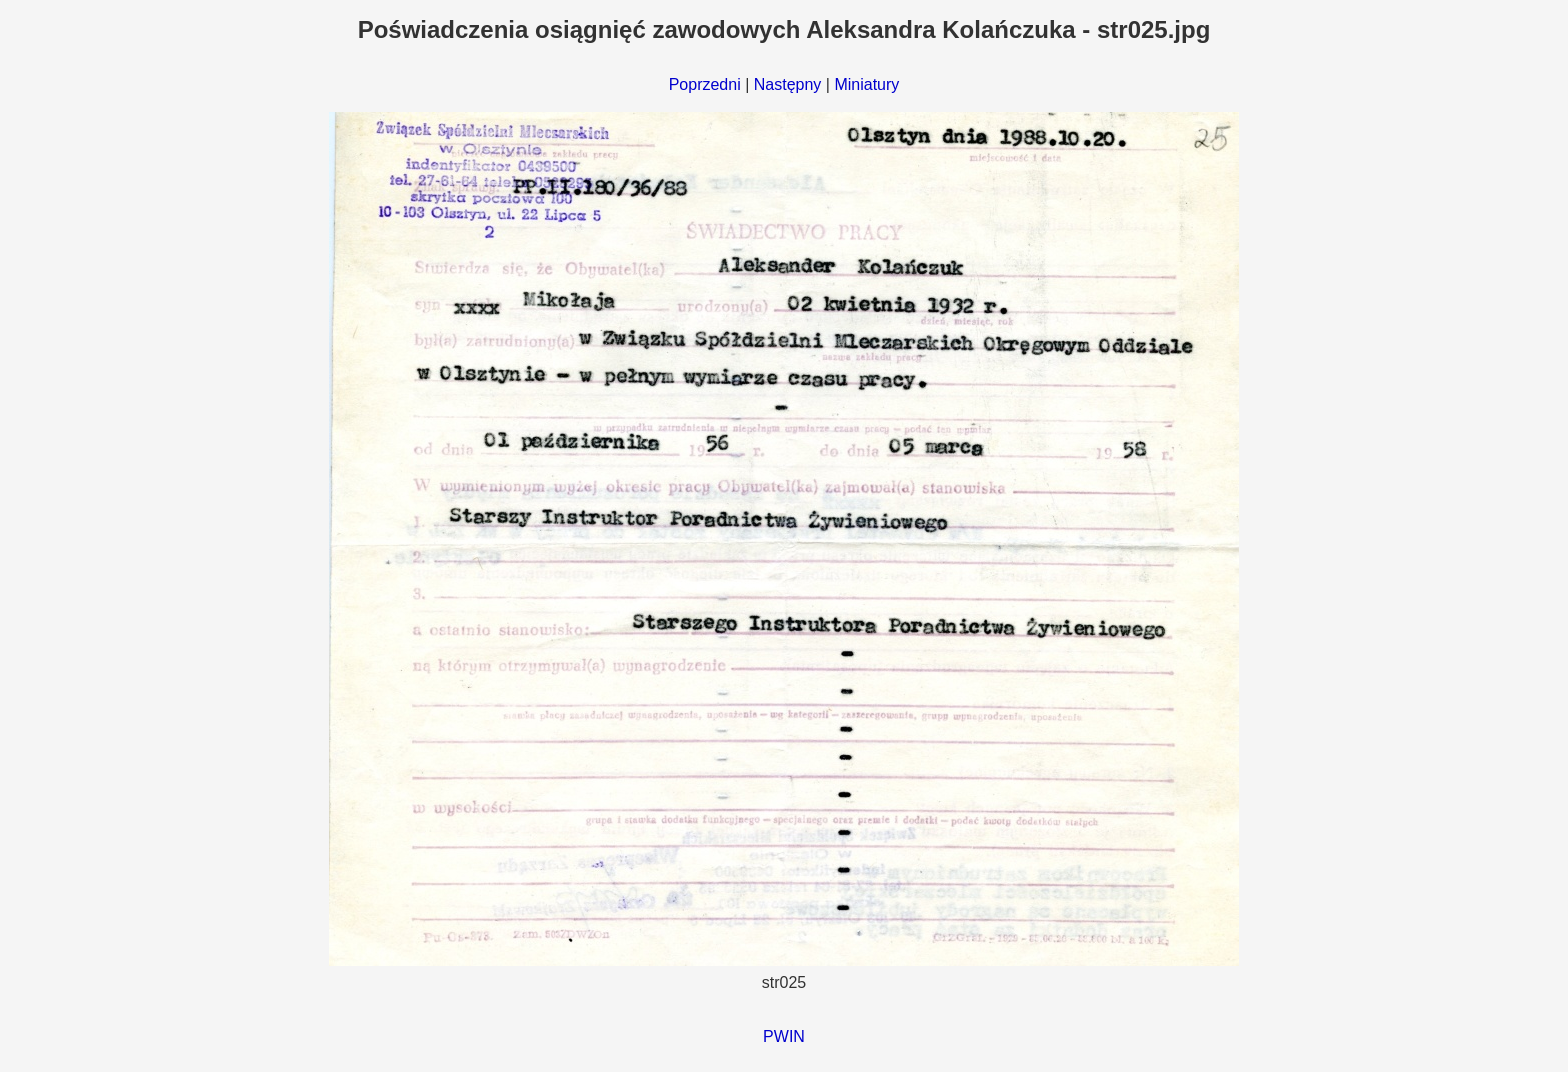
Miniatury (866, 84)
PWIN (784, 1036)
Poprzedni (705, 84)
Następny (788, 84)
